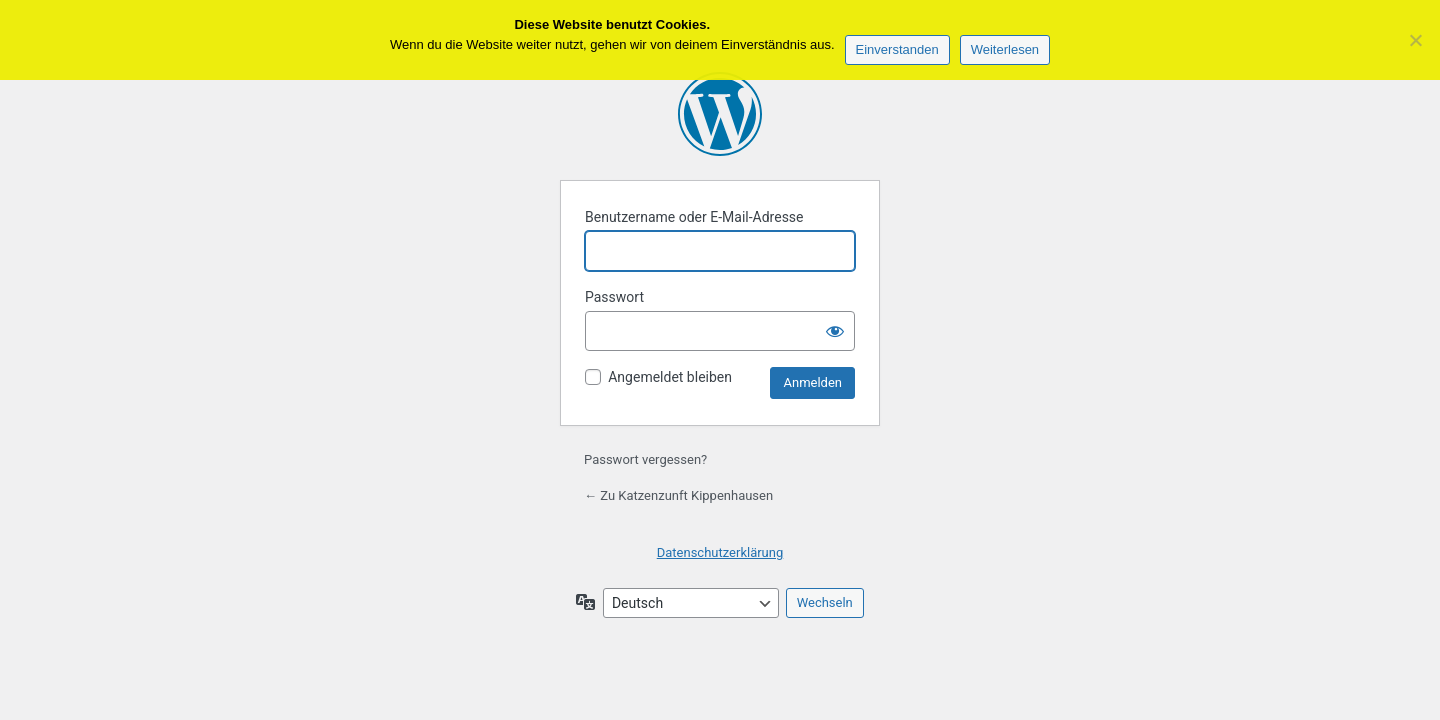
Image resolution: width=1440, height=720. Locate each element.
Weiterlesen (1005, 49)
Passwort (614, 297)
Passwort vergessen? (645, 459)
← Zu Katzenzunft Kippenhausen (678, 495)
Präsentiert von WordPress (720, 114)
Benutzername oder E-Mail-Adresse (694, 217)
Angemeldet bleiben (670, 377)
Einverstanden (897, 49)
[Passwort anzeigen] (835, 331)
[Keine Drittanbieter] (1415, 40)
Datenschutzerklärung (720, 552)
